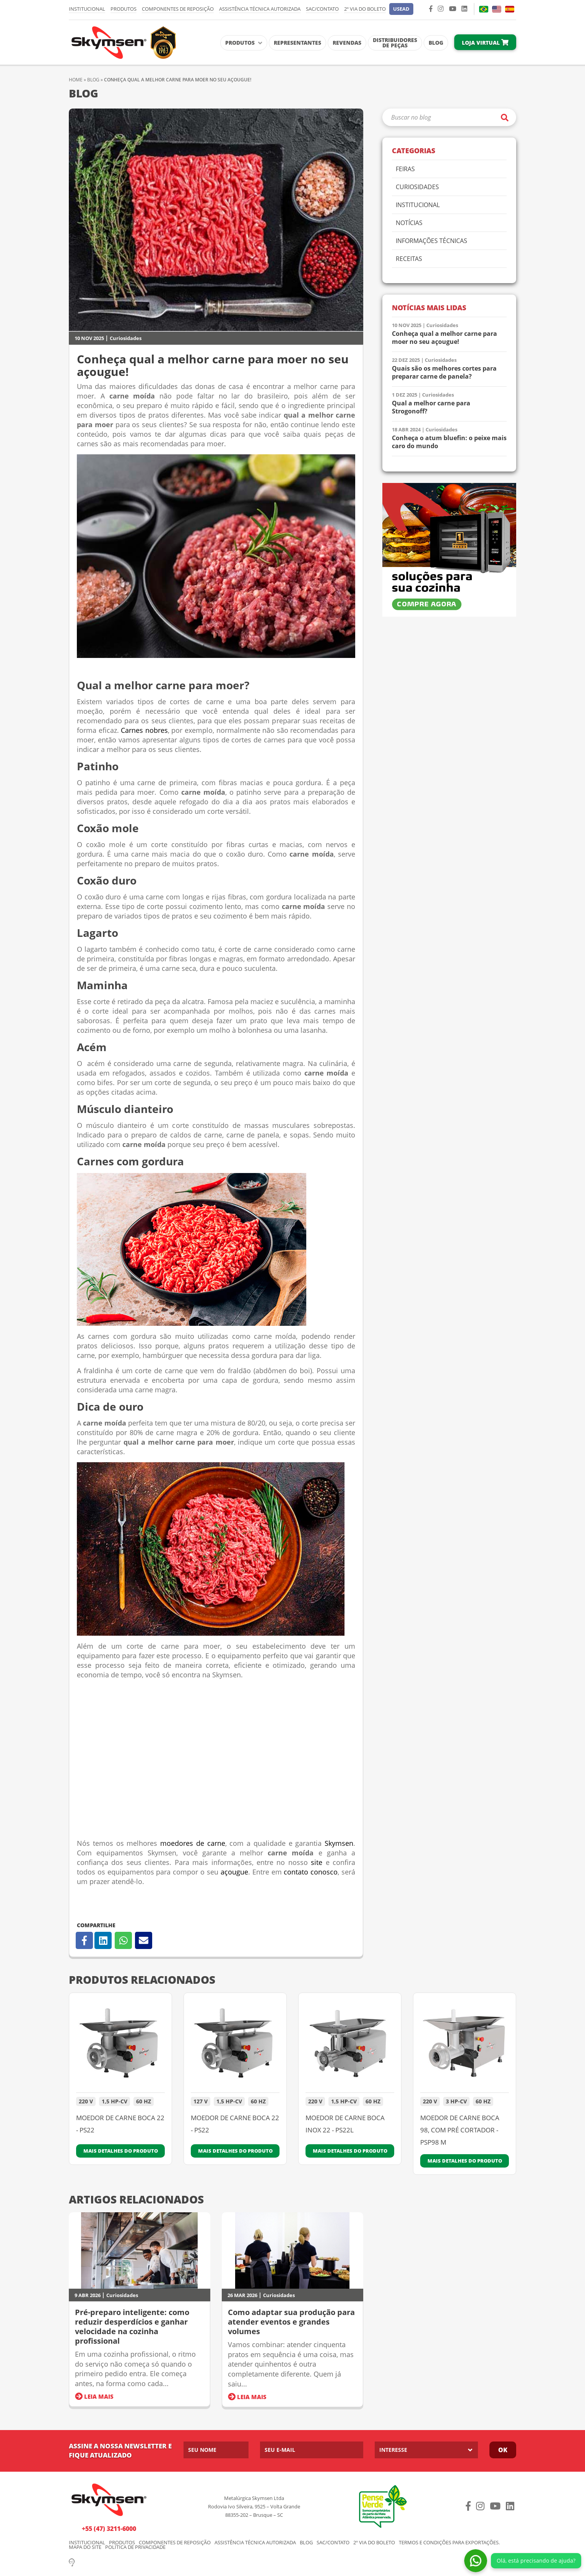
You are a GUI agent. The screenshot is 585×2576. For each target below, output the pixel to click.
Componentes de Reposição (178, 8)
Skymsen (339, 1843)
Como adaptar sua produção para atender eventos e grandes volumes (291, 2321)
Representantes (297, 42)
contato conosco (311, 1871)
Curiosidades (125, 338)
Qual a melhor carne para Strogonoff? (431, 407)
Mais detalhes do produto (120, 2150)
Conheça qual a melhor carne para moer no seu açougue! (444, 338)
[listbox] (426, 2450)
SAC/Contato (322, 8)
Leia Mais (94, 2396)
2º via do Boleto (365, 8)
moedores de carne (192, 1843)
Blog (436, 42)
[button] (401, 9)
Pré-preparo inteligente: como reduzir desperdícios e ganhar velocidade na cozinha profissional (132, 2326)
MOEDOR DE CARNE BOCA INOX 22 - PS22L (345, 2123)
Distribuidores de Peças (395, 42)
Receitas (409, 259)
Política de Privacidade (135, 2547)
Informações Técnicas (431, 241)
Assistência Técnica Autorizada (260, 8)
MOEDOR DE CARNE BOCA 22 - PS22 (120, 2123)
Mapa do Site (85, 2547)
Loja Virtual (485, 42)
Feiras (405, 169)
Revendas (347, 42)
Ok (502, 2450)
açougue (233, 1871)
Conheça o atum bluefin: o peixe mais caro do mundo (449, 442)
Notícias (409, 223)
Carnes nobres (144, 730)
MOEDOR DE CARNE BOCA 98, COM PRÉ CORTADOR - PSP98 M (459, 2130)
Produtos (123, 8)
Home (76, 79)
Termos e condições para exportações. (449, 2542)
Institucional (87, 8)
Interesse (393, 2449)
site (316, 1862)
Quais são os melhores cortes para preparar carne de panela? (444, 373)
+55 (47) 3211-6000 (109, 2528)
